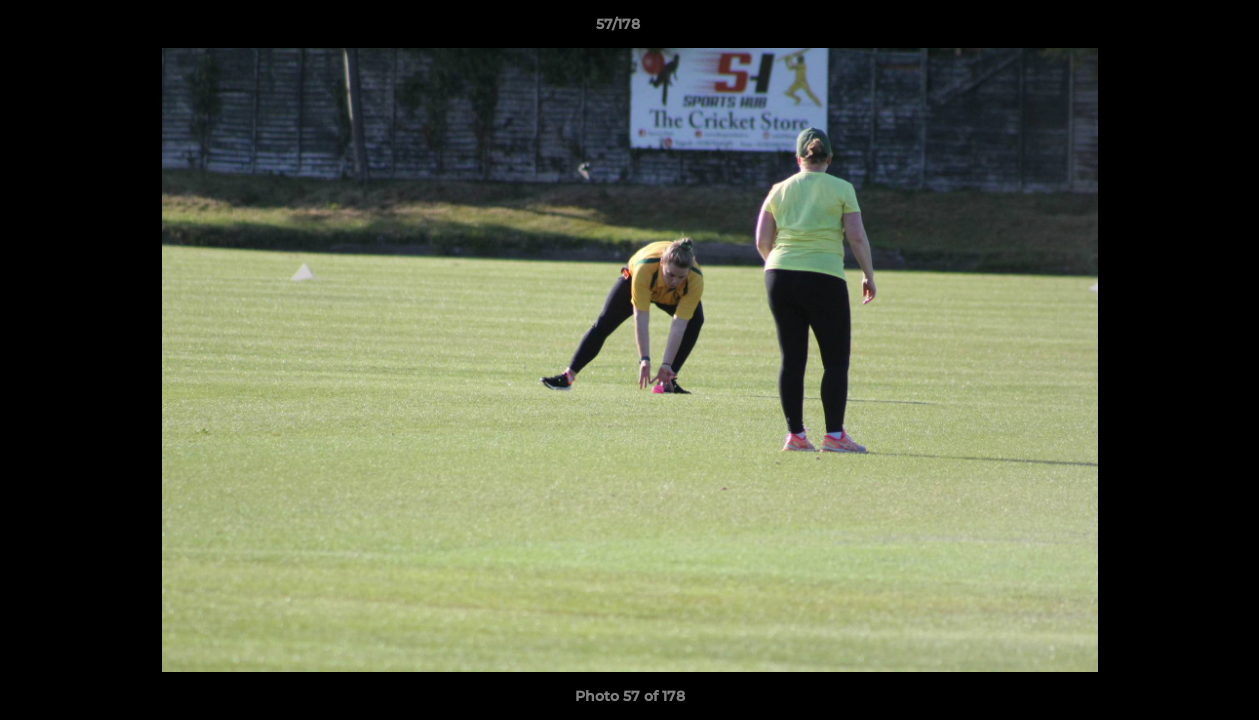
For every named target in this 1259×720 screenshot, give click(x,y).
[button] (1175, 29)
